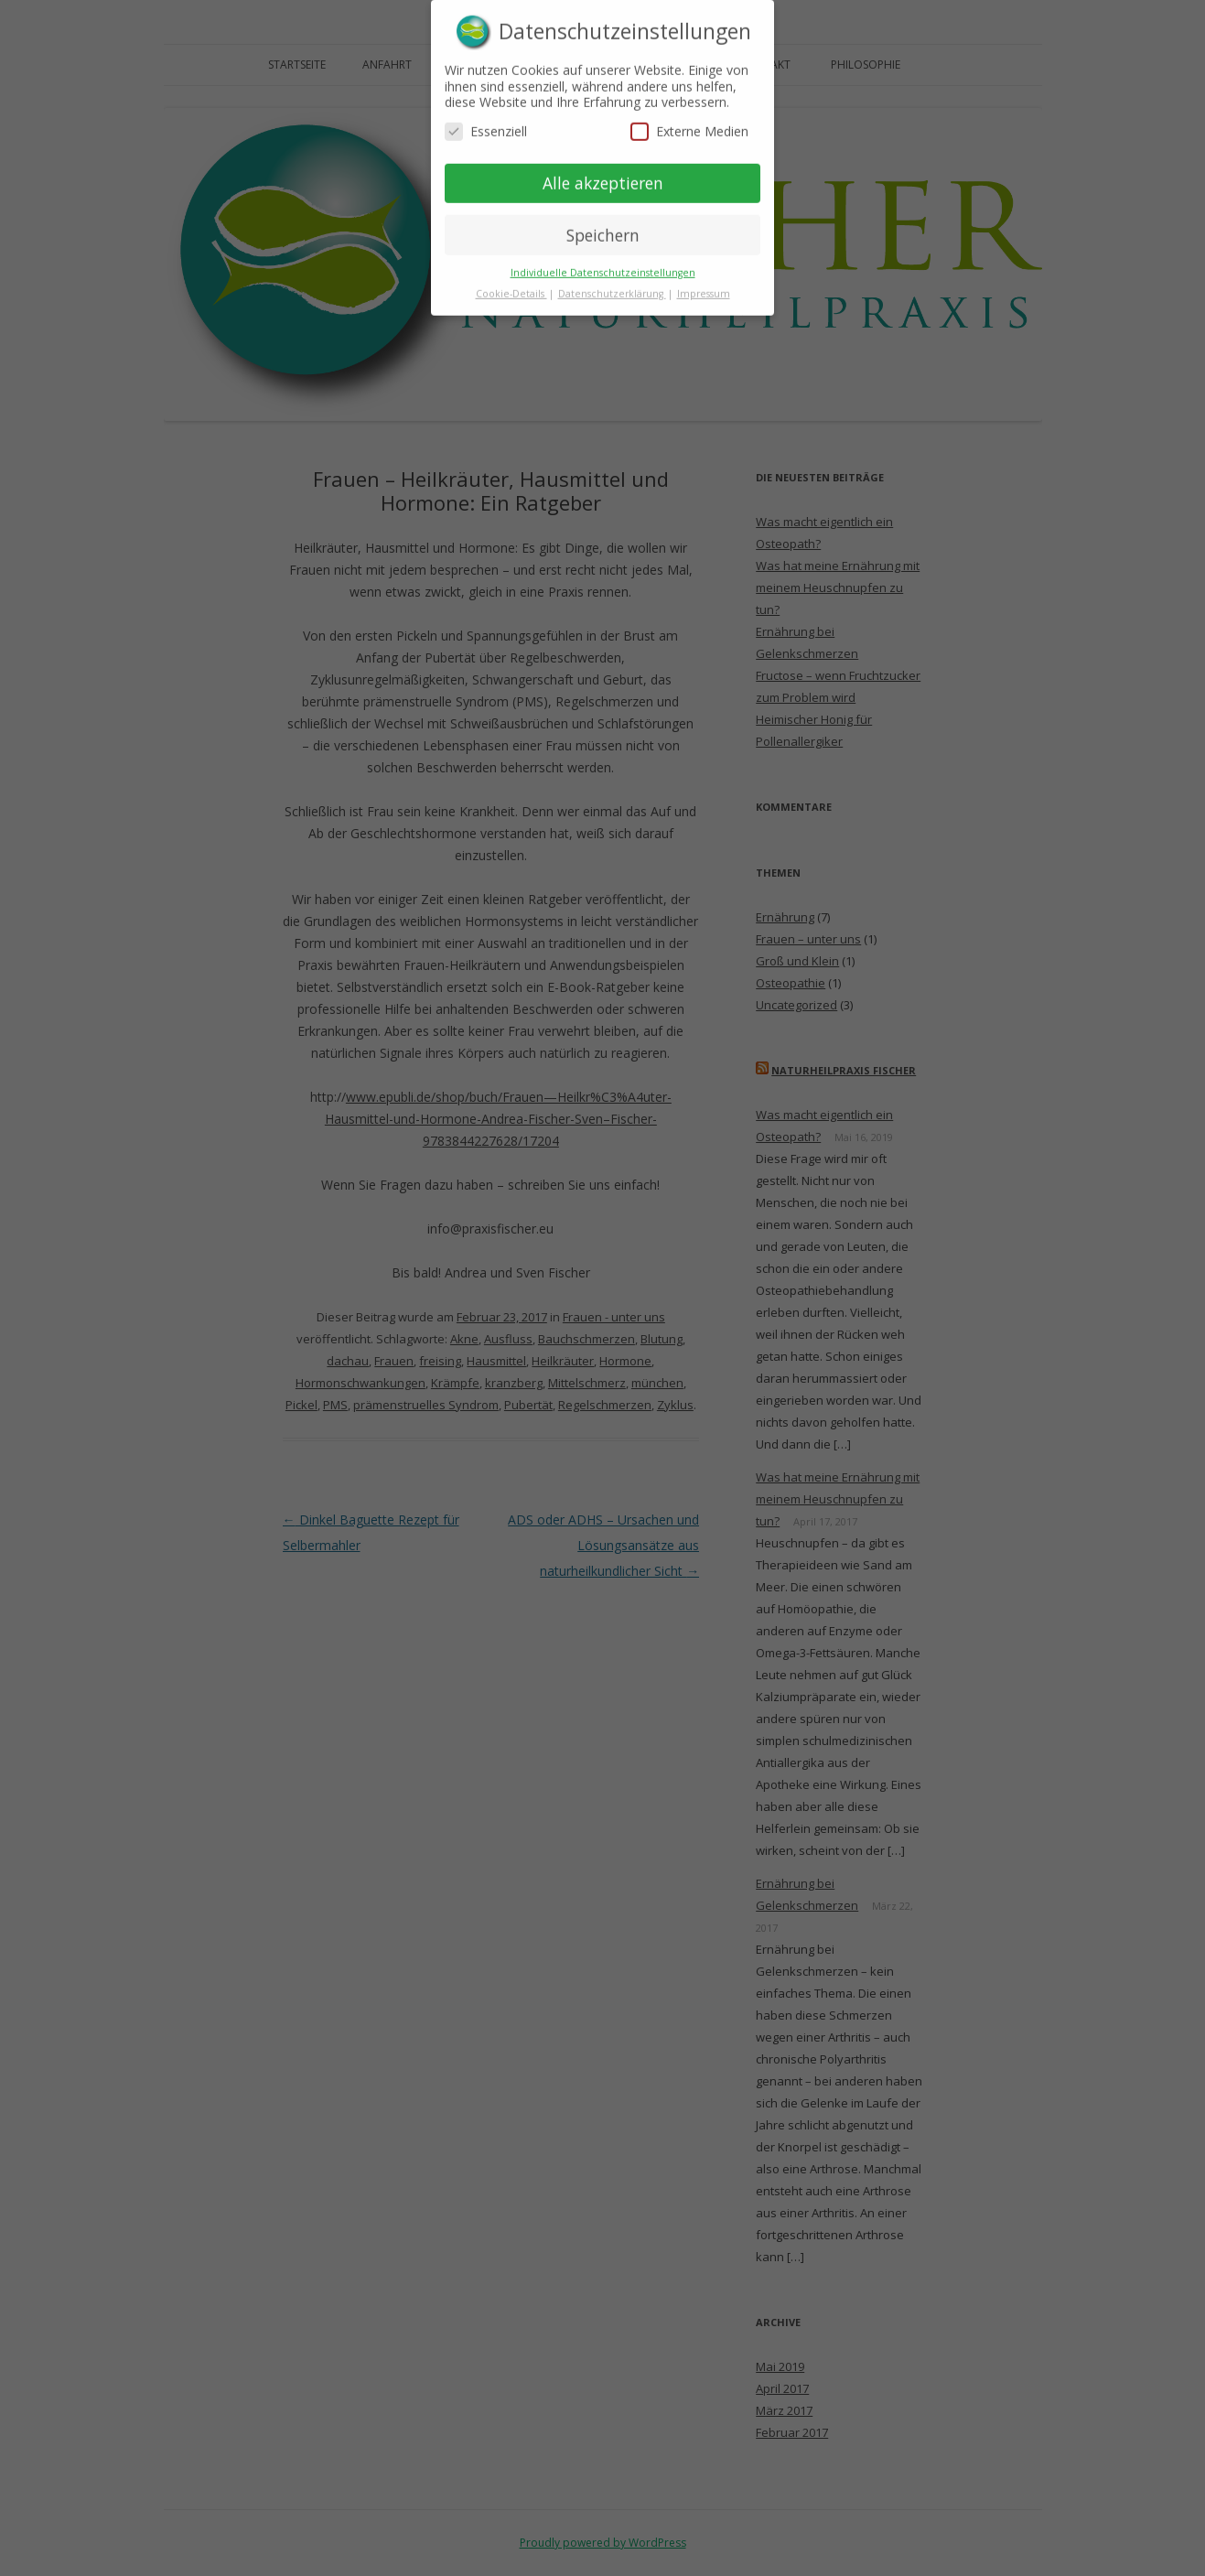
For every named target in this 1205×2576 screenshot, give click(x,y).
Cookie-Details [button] (511, 286)
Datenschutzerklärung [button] (612, 286)
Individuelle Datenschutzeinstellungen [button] (603, 265)
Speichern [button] (603, 227)
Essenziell (486, 123)
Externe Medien (689, 123)
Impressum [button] (703, 286)
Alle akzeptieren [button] (603, 175)
